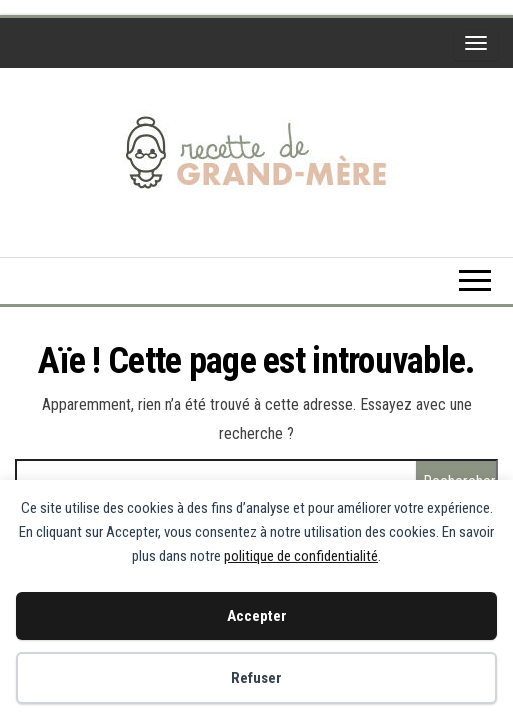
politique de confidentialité (301, 556)
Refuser (256, 678)
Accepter (257, 616)
